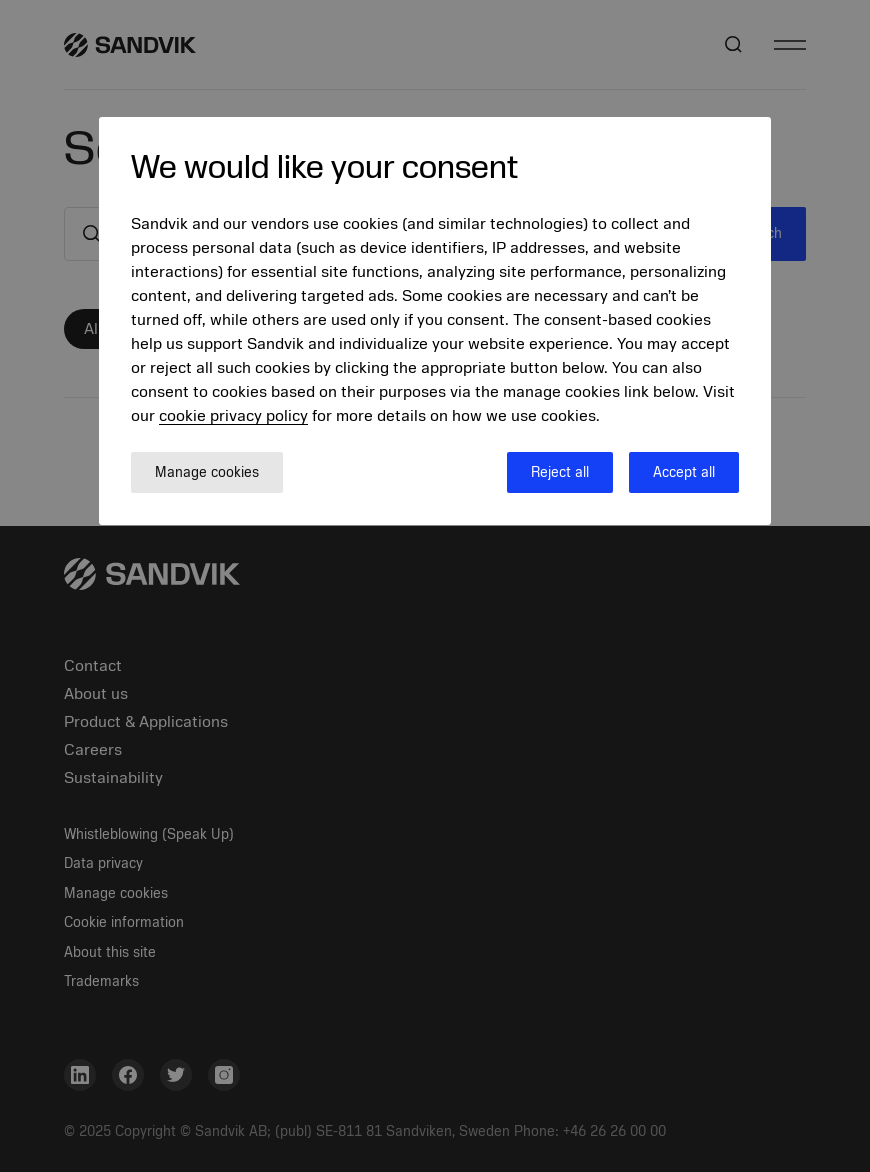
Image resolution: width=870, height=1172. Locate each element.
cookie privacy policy (233, 416)
